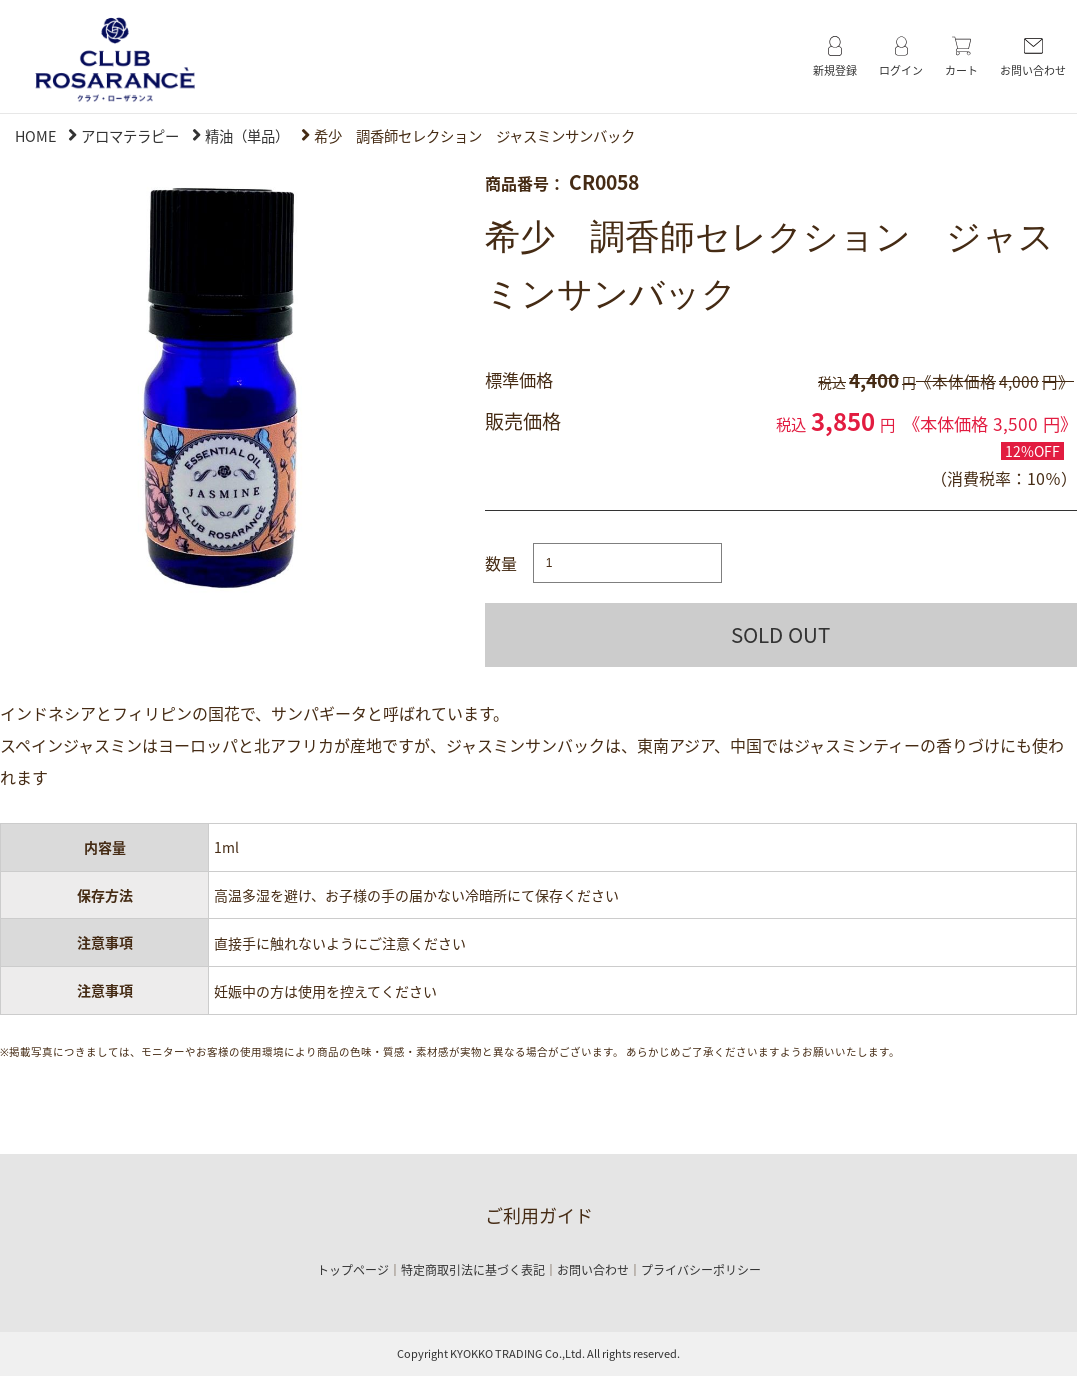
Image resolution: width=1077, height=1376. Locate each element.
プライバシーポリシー (701, 1270)
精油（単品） (247, 136)
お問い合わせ (593, 1270)
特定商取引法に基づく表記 (473, 1270)
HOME (35, 136)
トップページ (353, 1270)
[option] (215, 385)
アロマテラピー (130, 136)
